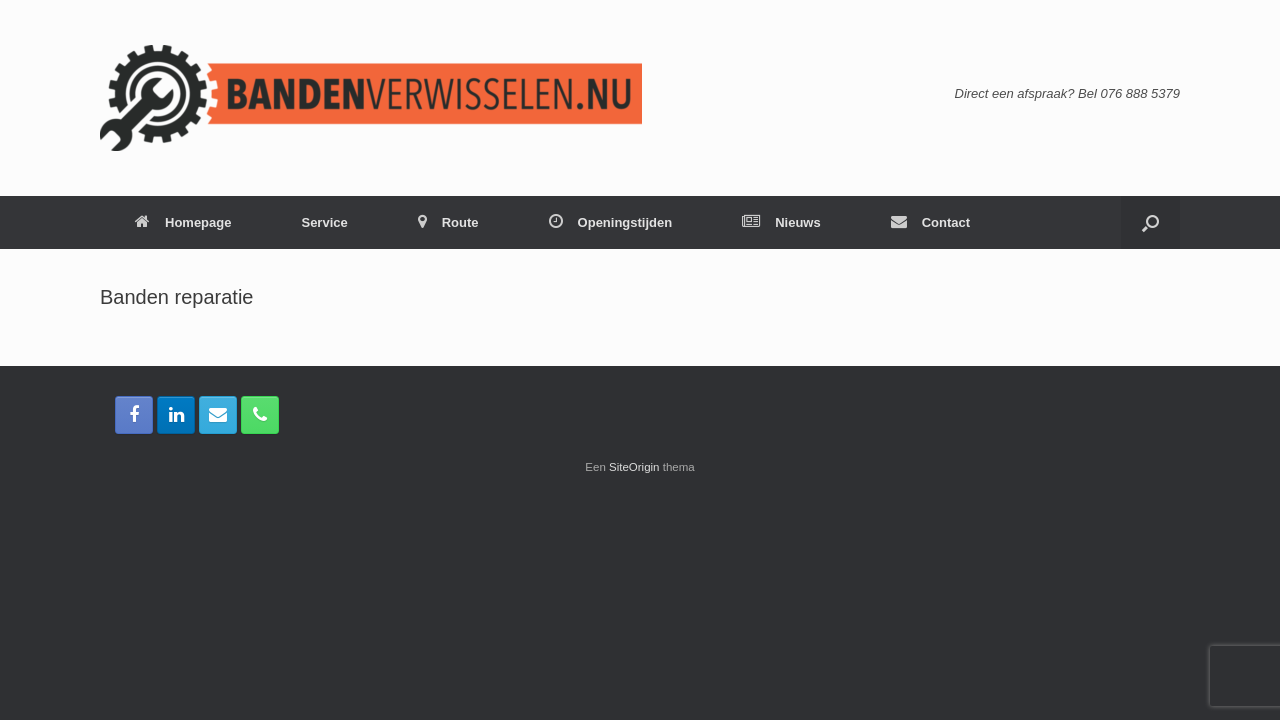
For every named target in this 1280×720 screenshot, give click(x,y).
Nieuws (781, 222)
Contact (930, 222)
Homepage (183, 222)
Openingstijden (611, 222)
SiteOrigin (634, 467)
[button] (1150, 222)
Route (448, 222)
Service (324, 222)
